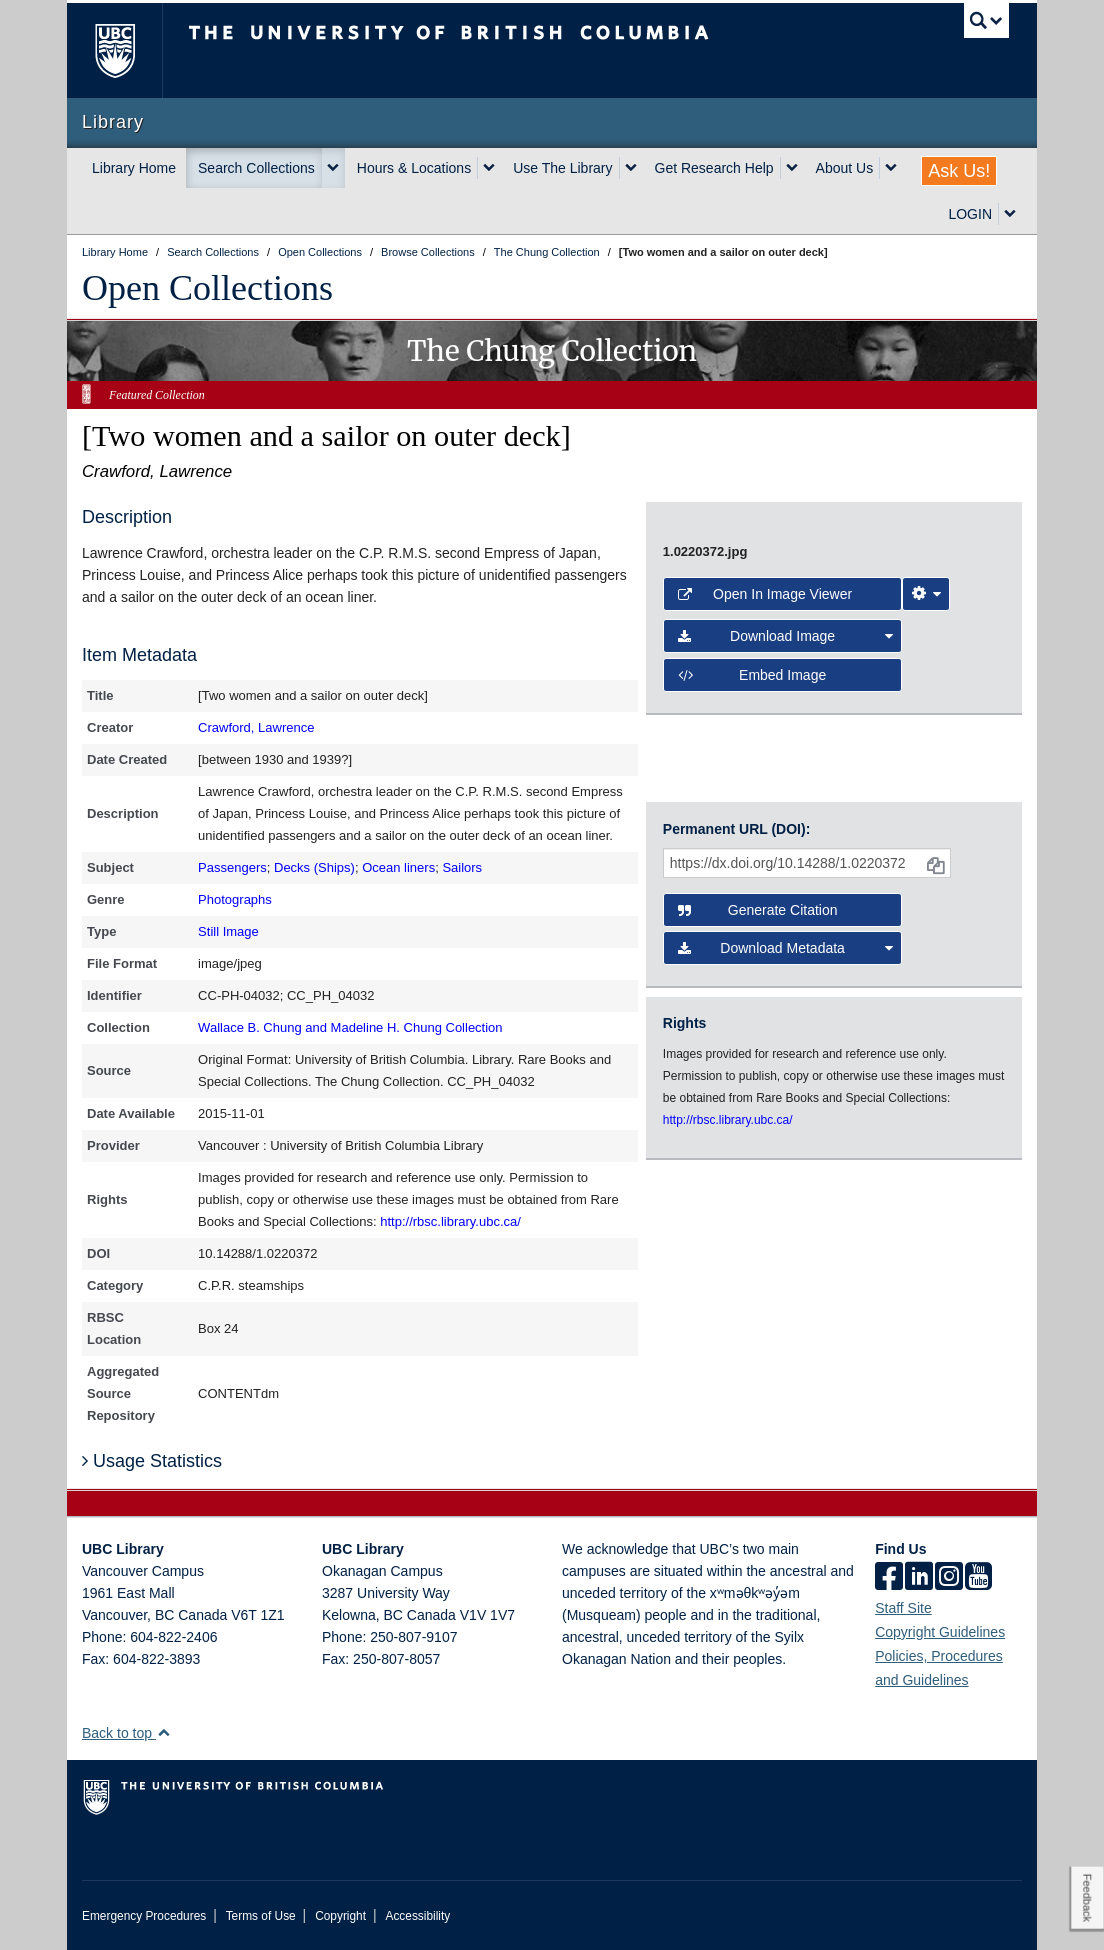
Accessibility (417, 1916)
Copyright (340, 1916)
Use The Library (562, 168)
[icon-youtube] (978, 1578)
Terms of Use (261, 1916)
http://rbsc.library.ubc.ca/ (450, 1221)
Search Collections (256, 168)
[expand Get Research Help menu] (792, 168)
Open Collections (207, 288)
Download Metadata (785, 948)
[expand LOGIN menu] (1010, 214)
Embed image (752, 675)
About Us (845, 168)
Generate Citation (758, 910)
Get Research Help (714, 168)
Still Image (228, 931)
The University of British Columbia (129, 50)
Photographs (235, 899)
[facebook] (889, 1578)
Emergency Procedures (144, 1916)
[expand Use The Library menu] (631, 168)
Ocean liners (398, 867)
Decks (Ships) (314, 867)
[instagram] (949, 1578)
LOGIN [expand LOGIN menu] (970, 214)
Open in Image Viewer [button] (765, 594)
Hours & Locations (414, 168)
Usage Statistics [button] (152, 1461)
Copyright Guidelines (940, 1632)
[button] (163, 1732)
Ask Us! (959, 171)
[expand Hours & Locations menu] (489, 168)
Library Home (134, 168)
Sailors (462, 867)
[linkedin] (919, 1578)
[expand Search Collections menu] (333, 168)
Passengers (232, 867)
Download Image (785, 636)
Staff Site (903, 1608)
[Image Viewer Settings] (926, 594)
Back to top (126, 1733)
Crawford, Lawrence (256, 727)
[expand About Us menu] (891, 168)
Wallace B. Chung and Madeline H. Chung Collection (350, 1027)
